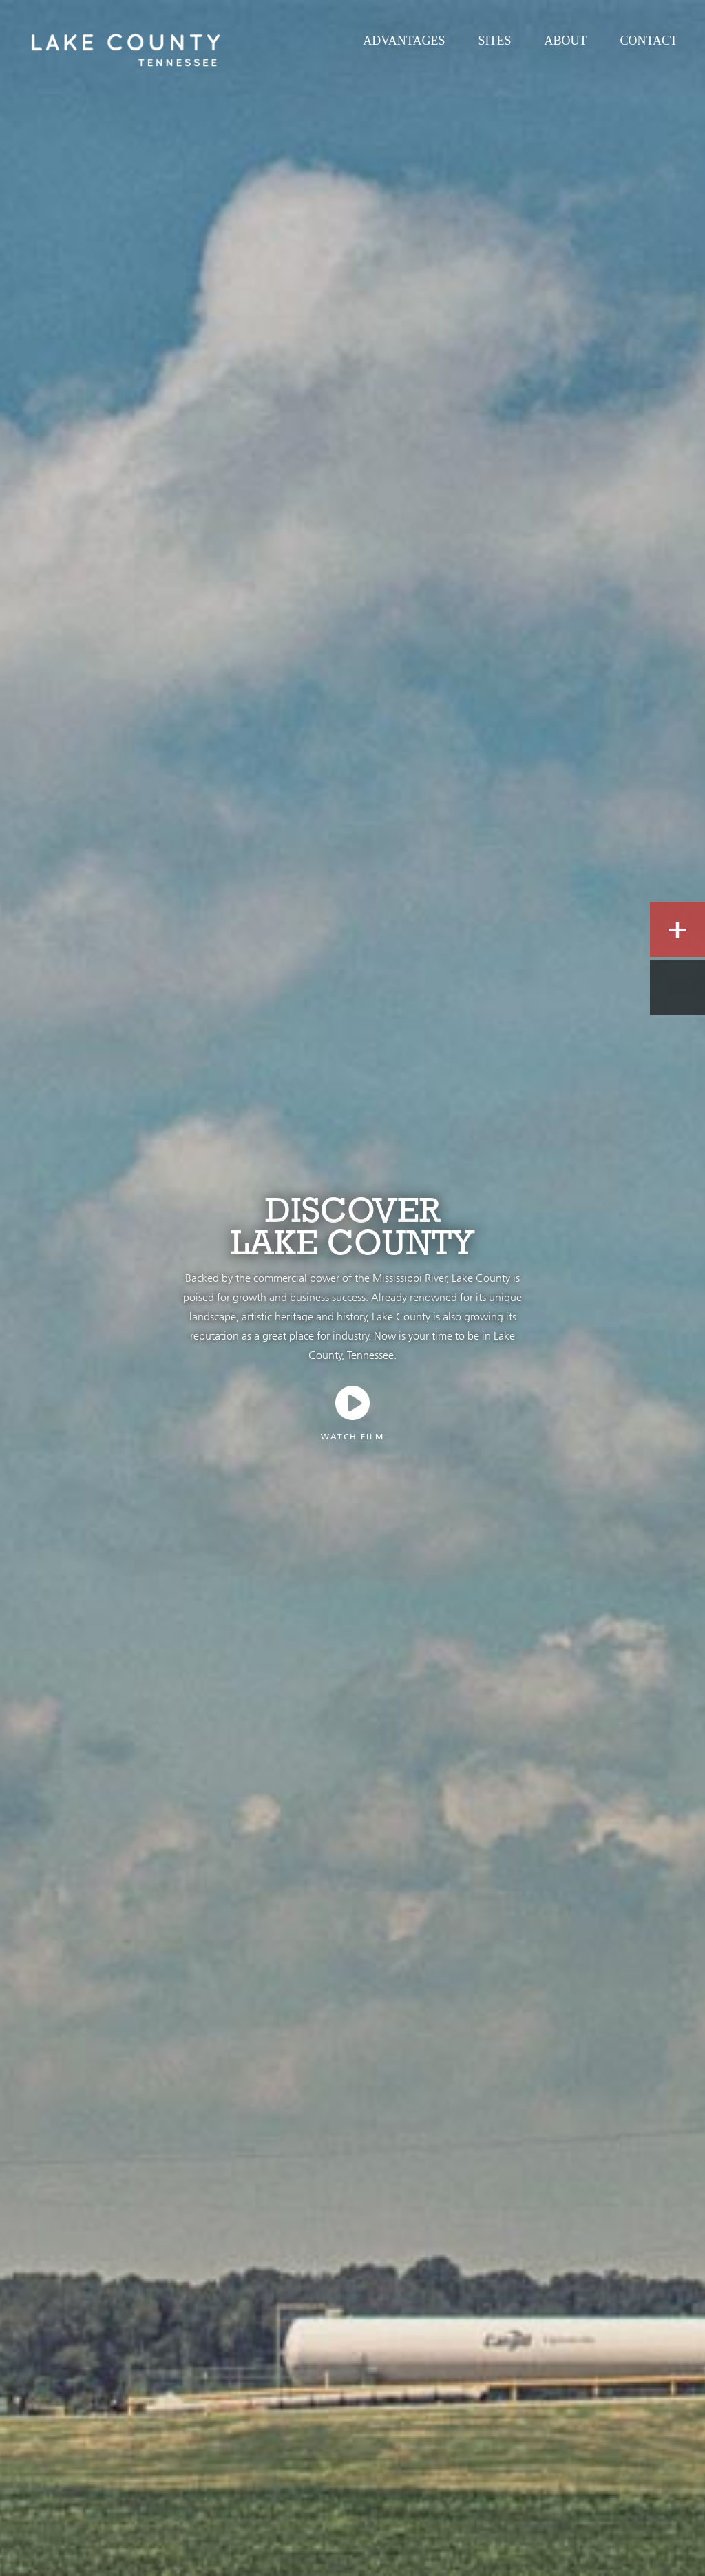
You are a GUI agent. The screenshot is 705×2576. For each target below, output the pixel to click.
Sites (494, 40)
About (565, 40)
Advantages (404, 40)
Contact (648, 40)
